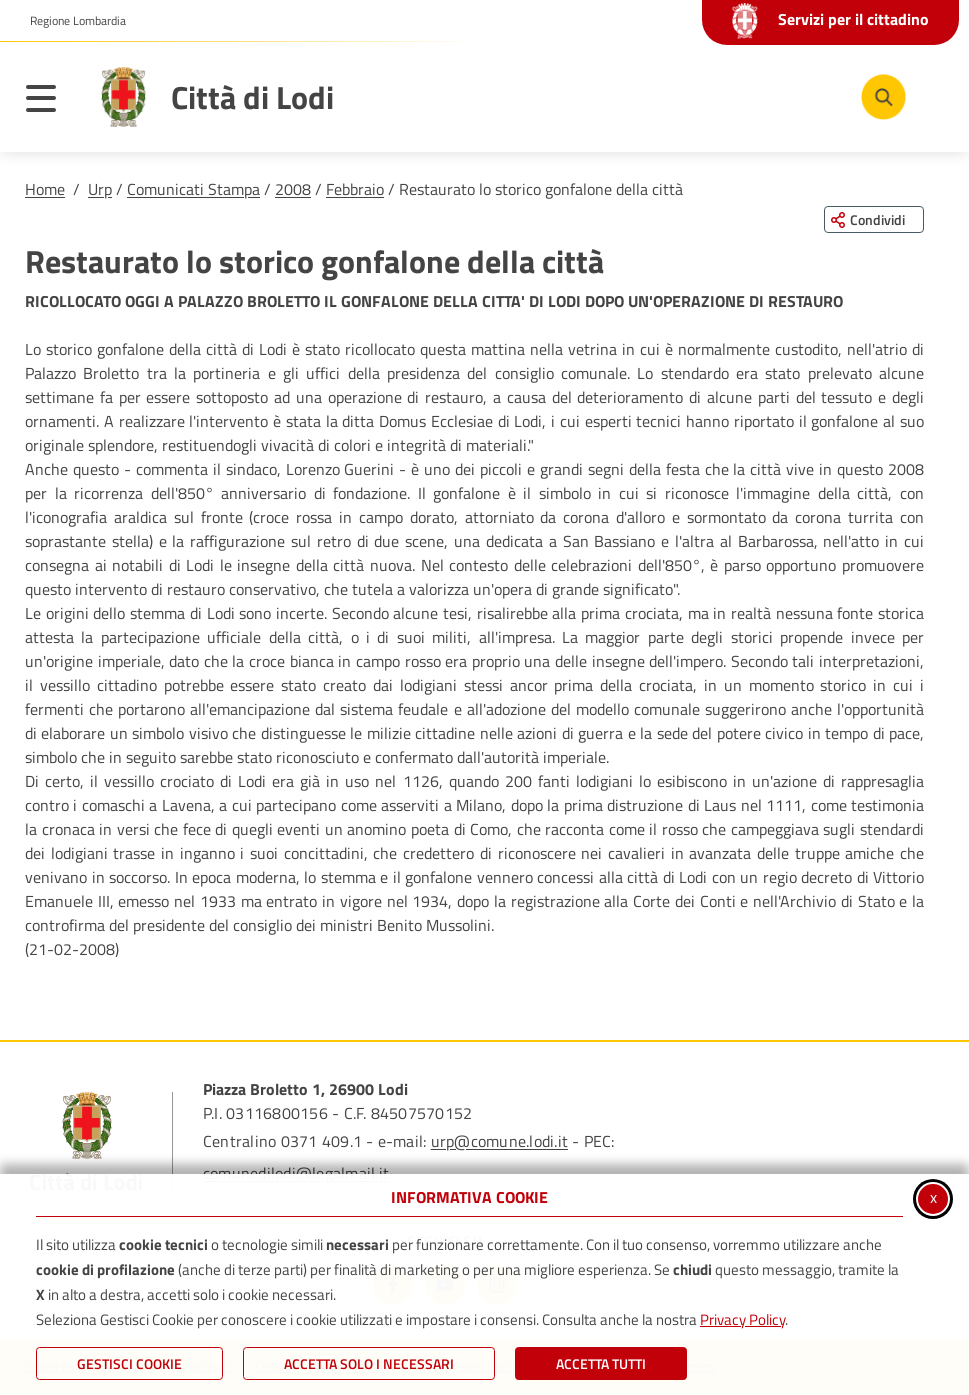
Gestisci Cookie (129, 1363)
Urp (100, 189)
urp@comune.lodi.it (499, 1141)
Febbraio (355, 189)
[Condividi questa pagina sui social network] (874, 219)
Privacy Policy (742, 1319)
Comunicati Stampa (193, 189)
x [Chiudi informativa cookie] (933, 1197)
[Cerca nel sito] (883, 96)
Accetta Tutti (601, 1363)
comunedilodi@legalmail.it (296, 1173)
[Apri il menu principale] (51, 102)
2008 (293, 189)
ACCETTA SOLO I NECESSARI (369, 1363)
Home (45, 189)
